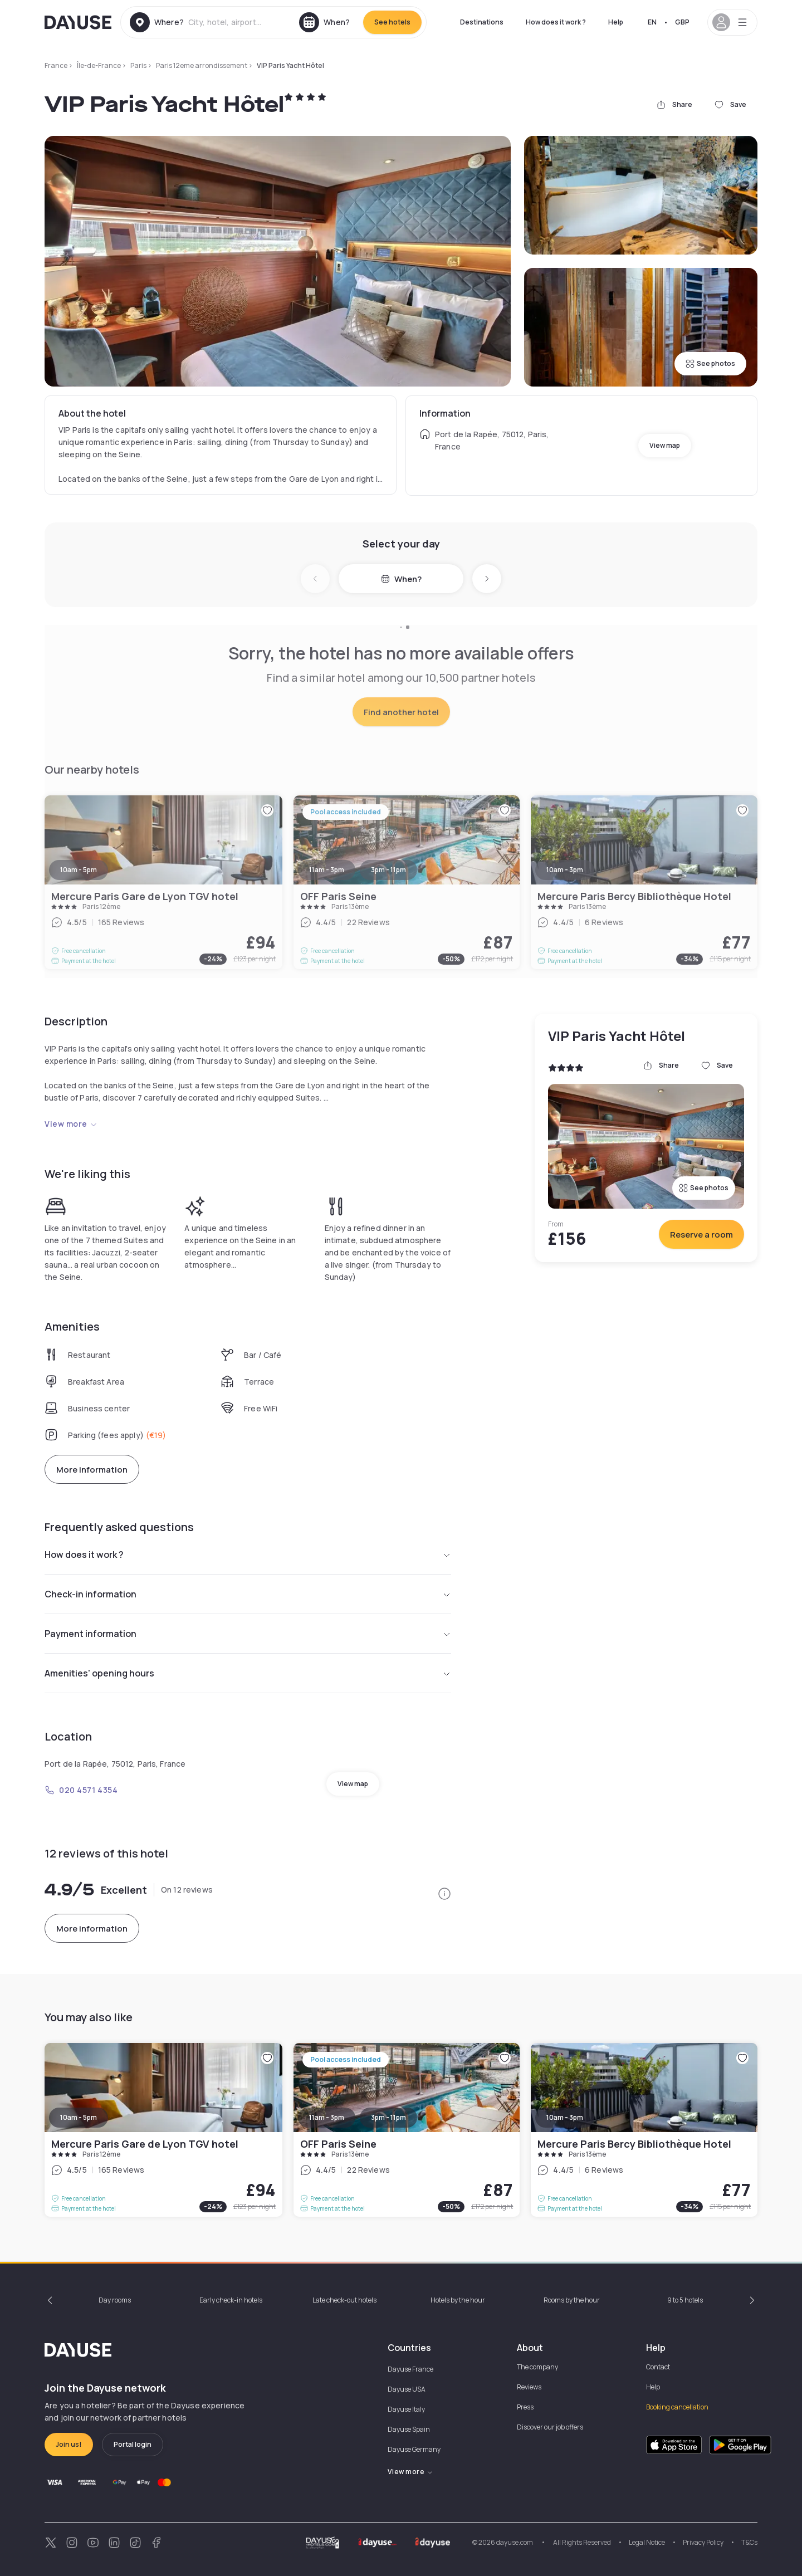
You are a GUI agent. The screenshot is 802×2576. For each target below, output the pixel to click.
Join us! (69, 2444)
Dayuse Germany (414, 2449)
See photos (710, 363)
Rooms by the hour (572, 2300)
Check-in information (248, 1594)
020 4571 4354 (81, 1790)
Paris (138, 65)
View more (71, 1123)
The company (537, 2367)
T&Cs (749, 2542)
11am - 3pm (326, 2117)
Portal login (132, 2444)
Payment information (248, 1633)
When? (401, 579)
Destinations (481, 22)
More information (92, 1469)
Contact (658, 2367)
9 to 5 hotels (685, 2300)
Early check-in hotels (230, 2300)
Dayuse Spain (409, 2429)
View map (664, 445)
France (56, 65)
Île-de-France (99, 65)
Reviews (529, 2387)
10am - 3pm (564, 2117)
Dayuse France (410, 2369)
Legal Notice (647, 2542)
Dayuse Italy (406, 2409)
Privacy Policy (703, 2542)
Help (615, 22)
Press (525, 2407)
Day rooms (115, 2300)
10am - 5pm (78, 2117)
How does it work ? (556, 22)
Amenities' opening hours (248, 1673)
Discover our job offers (550, 2427)
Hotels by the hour (458, 2300)
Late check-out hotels (344, 2300)
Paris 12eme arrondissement (201, 65)
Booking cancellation (677, 2407)
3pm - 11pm (388, 2117)
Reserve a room (701, 1234)
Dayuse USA (407, 2389)
